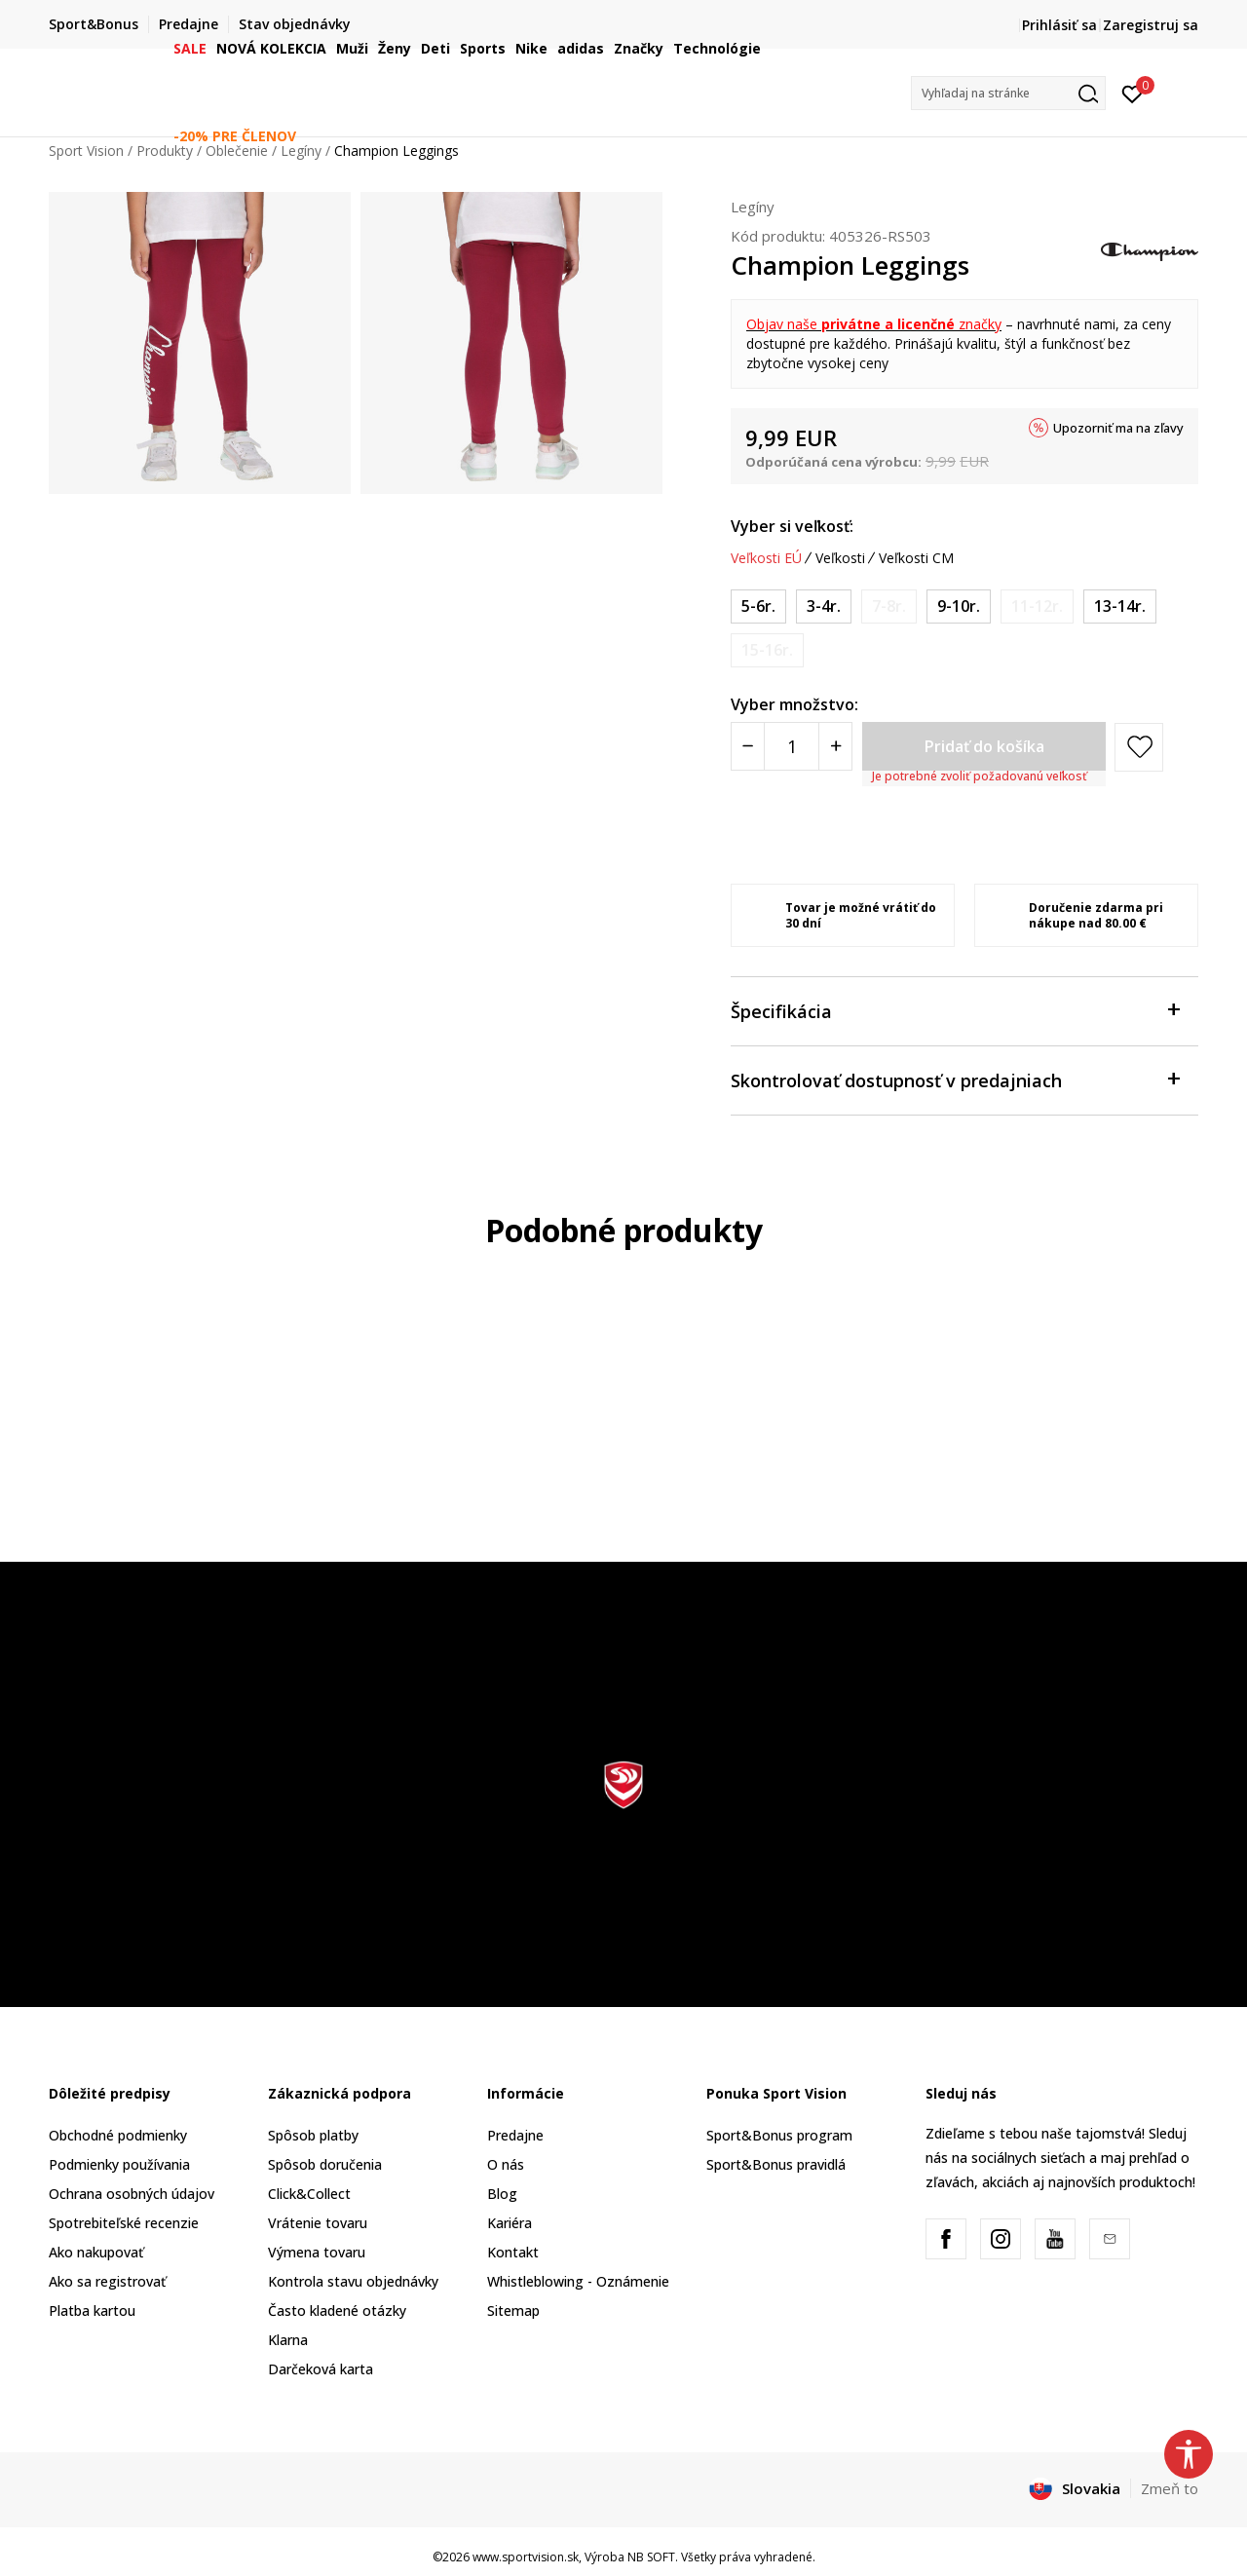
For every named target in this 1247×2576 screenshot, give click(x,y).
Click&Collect (309, 2193)
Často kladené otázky (337, 2310)
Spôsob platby (313, 2135)
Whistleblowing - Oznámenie (578, 2281)
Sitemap (513, 2310)
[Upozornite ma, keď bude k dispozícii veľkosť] (889, 606)
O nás (505, 2164)
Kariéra (509, 2223)
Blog (502, 2193)
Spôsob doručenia (325, 2164)
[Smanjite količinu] (748, 746)
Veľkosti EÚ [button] (766, 558)
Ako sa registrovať (107, 2281)
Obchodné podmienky (118, 2135)
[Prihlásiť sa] (1132, 92)
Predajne (515, 2135)
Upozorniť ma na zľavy (1118, 427)
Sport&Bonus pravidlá (776, 2164)
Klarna (288, 2339)
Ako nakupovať (96, 2252)
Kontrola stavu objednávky (353, 2281)
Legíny (753, 206)
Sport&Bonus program (779, 2135)
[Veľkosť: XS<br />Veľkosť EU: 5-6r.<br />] (758, 606)
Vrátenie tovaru (317, 2223)
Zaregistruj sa (1150, 25)
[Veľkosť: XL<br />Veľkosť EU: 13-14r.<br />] (1119, 606)
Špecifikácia (955, 1010)
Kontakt (513, 2252)
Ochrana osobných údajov (131, 2193)
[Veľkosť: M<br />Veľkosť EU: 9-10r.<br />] (958, 606)
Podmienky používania (119, 2164)
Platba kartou (92, 2310)
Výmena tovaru (316, 2252)
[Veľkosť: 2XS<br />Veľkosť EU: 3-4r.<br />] (823, 606)
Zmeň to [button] (1169, 2488)
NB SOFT (651, 2557)
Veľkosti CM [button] (916, 558)
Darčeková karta (320, 2369)
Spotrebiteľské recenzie (124, 2223)
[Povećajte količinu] (835, 746)
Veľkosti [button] (840, 558)
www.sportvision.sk (525, 2557)
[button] (1008, 93)
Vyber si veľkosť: (792, 526)
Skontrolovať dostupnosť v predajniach (955, 1079)
